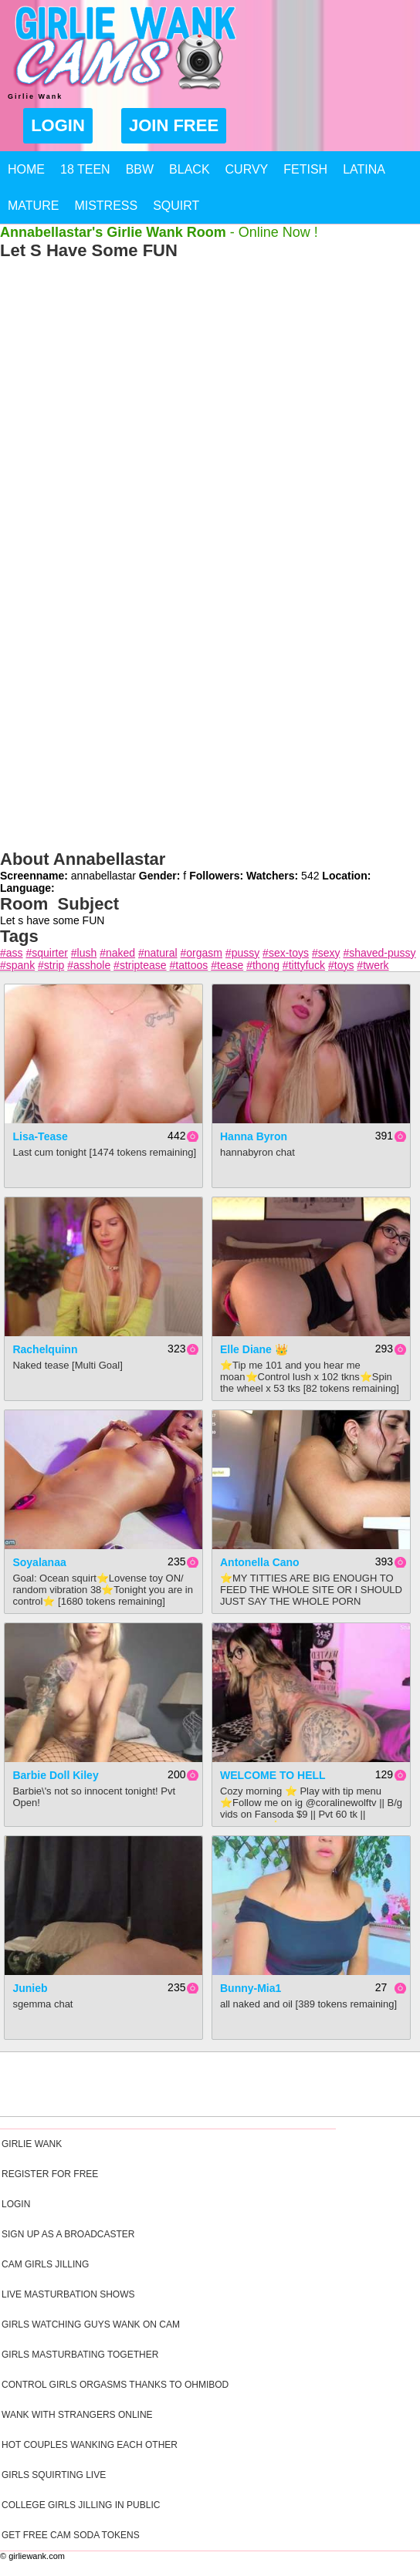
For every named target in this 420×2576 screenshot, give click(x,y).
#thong (262, 965)
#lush (84, 953)
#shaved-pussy (379, 953)
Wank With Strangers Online (77, 2414)
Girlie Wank (32, 2144)
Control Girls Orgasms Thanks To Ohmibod (115, 2384)
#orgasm (201, 953)
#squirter (46, 953)
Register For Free (50, 2174)
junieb (29, 1988)
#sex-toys (285, 953)
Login (58, 125)
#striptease (139, 965)
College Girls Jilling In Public (81, 2505)
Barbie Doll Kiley (55, 1775)
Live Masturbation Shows (68, 2294)
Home (26, 169)
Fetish (305, 169)
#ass (11, 953)
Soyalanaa (39, 1562)
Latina (364, 169)
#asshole (88, 965)
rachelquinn (44, 1349)
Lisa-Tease (39, 1136)
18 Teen (85, 169)
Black (189, 169)
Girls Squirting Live (54, 2475)
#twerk (372, 965)
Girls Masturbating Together (80, 2354)
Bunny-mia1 (250, 1988)
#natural (158, 953)
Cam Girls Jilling (45, 2264)
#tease (227, 965)
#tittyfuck (304, 965)
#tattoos (188, 965)
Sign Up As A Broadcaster (68, 2234)
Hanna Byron (253, 1136)
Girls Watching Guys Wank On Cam (91, 2324)
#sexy (326, 953)
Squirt (176, 205)
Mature (33, 205)
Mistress (105, 205)
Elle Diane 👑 (254, 1349)
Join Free (173, 125)
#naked (117, 953)
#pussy (242, 953)
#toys (341, 965)
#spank (17, 965)
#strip (51, 965)
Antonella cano (260, 1562)
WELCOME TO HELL (273, 1775)
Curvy (247, 169)
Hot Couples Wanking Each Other (90, 2444)
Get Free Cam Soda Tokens (71, 2535)
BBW (140, 169)
